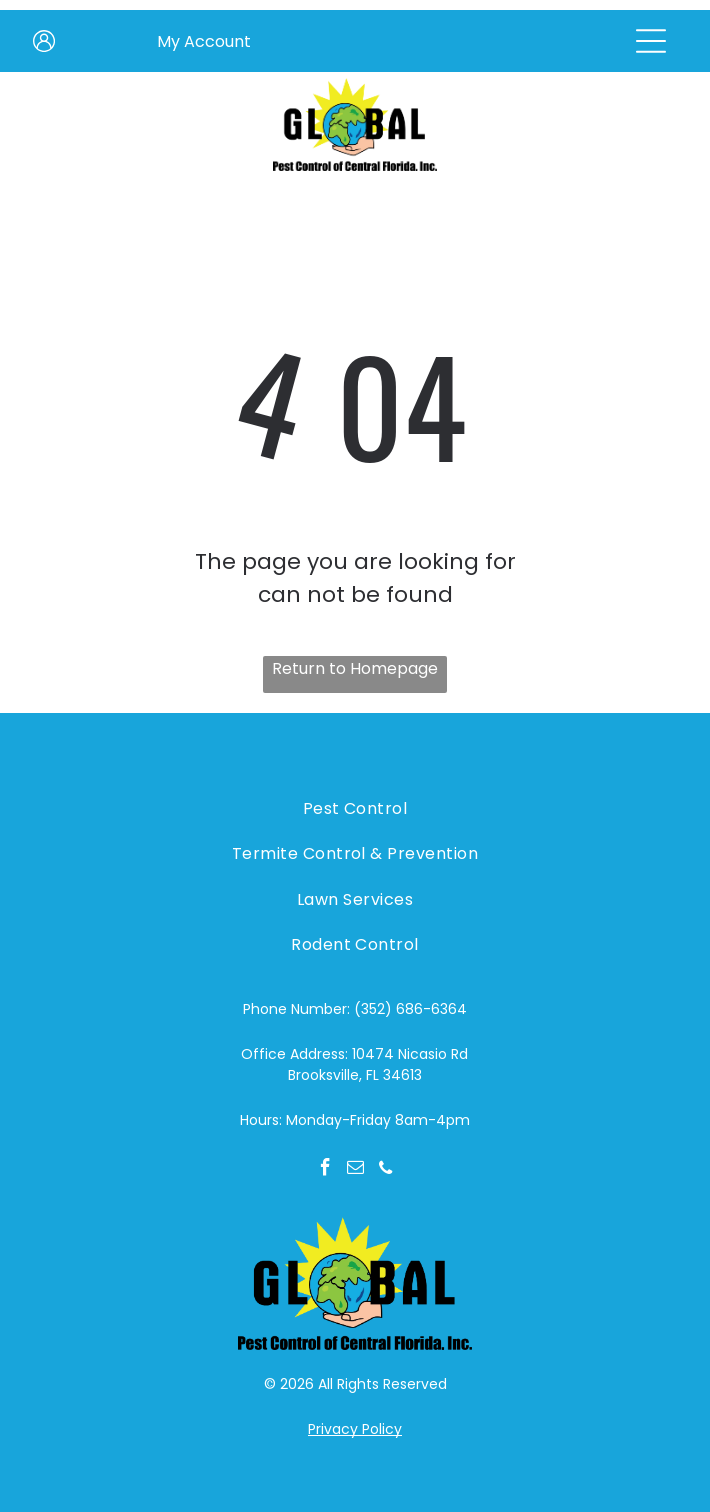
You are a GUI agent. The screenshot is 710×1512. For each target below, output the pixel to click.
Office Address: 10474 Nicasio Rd (354, 1054)
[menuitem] (354, 808)
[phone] (385, 1170)
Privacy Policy (355, 1429)
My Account (204, 41)
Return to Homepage (355, 668)
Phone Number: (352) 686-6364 (355, 1009)
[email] (355, 1170)
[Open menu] (651, 41)
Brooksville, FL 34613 (355, 1075)
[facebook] (325, 1170)
